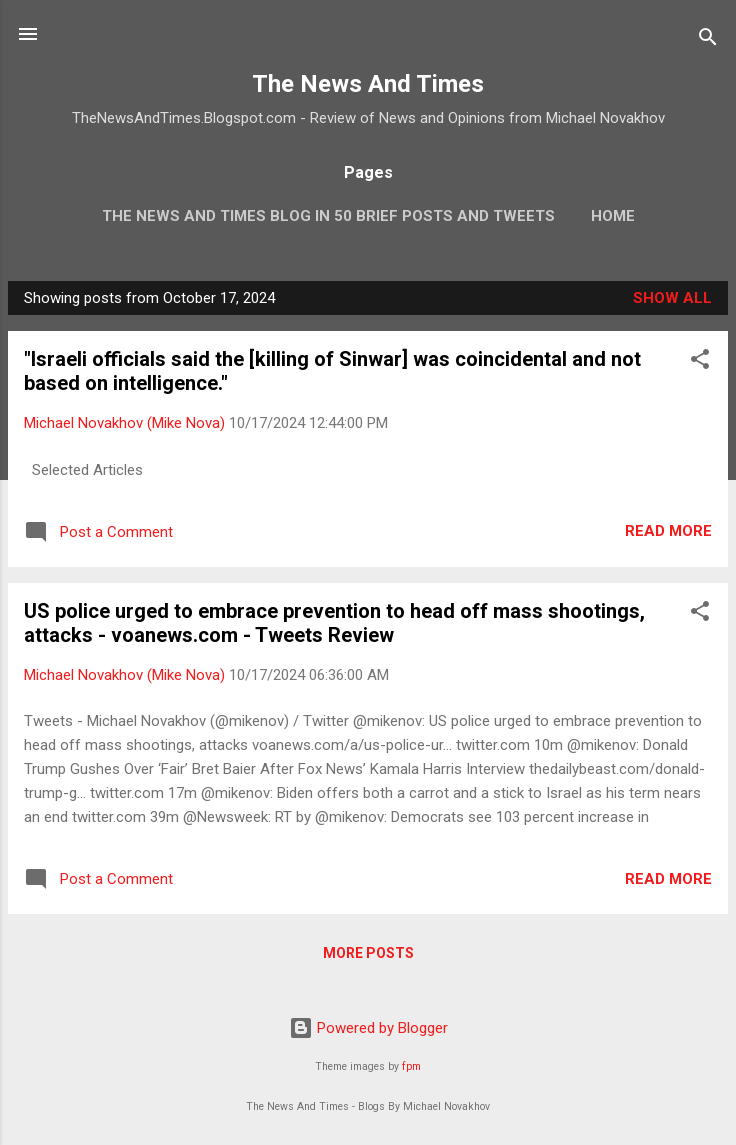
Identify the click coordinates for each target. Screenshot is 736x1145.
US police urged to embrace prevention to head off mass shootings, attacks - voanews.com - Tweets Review (334, 623)
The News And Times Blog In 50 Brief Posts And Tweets (328, 216)
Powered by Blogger (368, 1028)
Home (613, 216)
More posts (368, 953)
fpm (411, 1066)
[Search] (708, 40)
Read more (668, 531)
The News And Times (368, 84)
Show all (672, 298)
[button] (700, 362)
